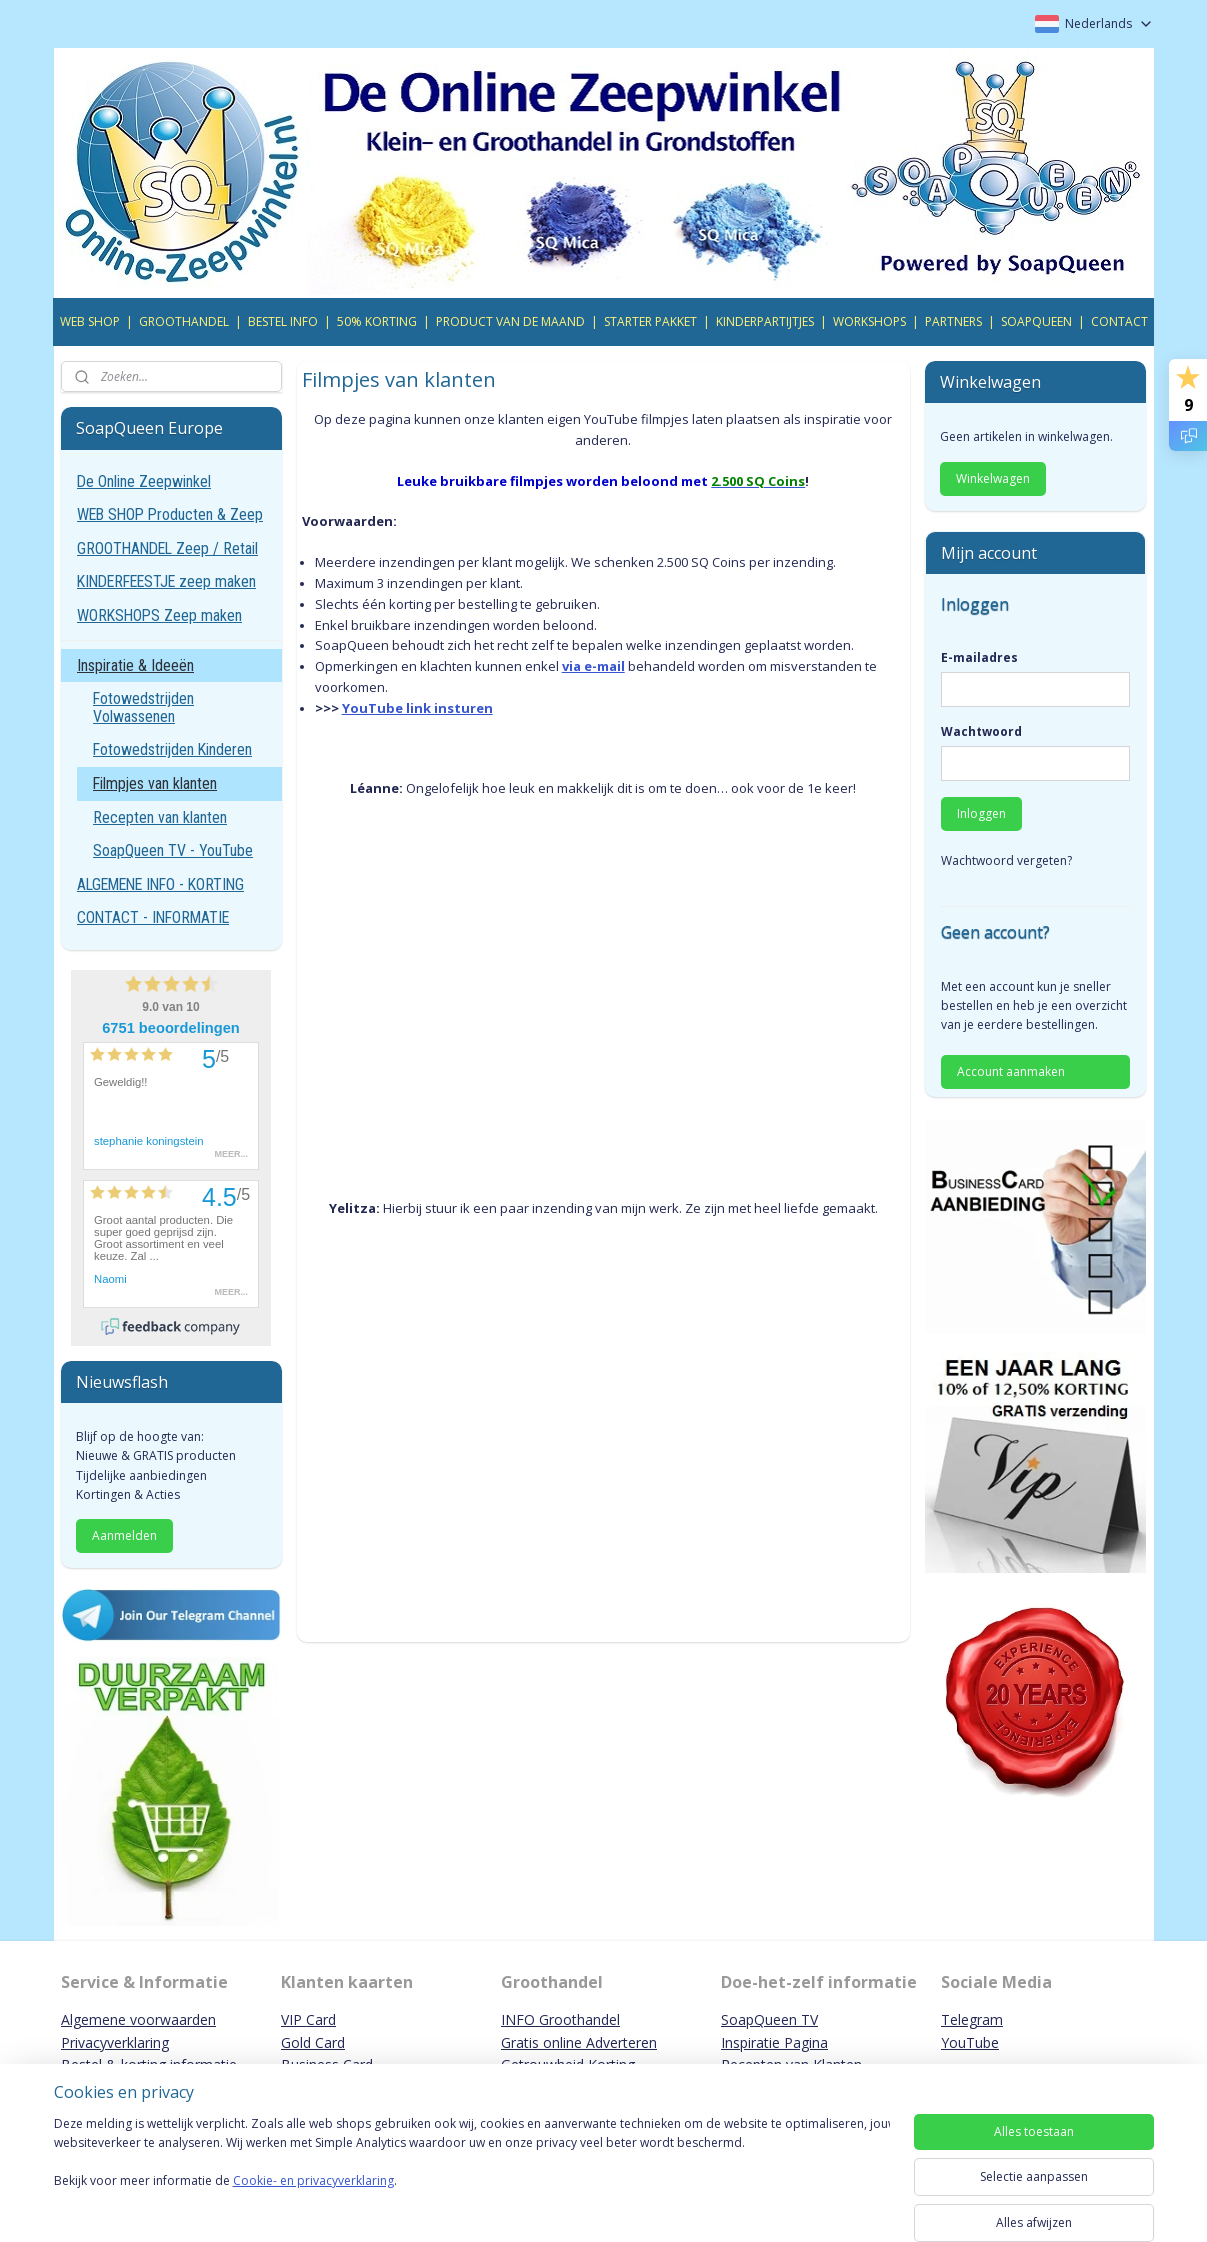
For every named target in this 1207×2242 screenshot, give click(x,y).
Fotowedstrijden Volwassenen (143, 707)
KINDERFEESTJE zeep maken (166, 581)
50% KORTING (377, 321)
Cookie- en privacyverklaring (313, 2200)
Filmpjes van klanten (155, 783)
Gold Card (313, 2042)
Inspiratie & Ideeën (135, 665)
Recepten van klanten (160, 817)
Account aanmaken (1011, 1071)
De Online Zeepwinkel (144, 481)
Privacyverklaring (115, 2042)
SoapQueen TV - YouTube (173, 850)
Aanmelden (124, 1535)
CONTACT (1119, 321)
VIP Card (308, 2019)
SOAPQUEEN (1036, 321)
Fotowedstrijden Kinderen (172, 749)
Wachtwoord (981, 731)
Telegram (972, 2019)
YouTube (970, 2042)
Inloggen (981, 813)
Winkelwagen (993, 478)
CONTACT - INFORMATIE (153, 917)
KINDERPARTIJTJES (765, 321)
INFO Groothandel (560, 2019)
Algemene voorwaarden (138, 2019)
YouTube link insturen (417, 708)
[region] (472, 2174)
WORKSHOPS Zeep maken (159, 615)
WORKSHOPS (869, 321)
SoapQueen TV (769, 2019)
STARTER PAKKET (650, 321)
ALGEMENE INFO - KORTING (160, 884)
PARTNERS (953, 321)
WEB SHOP (90, 321)
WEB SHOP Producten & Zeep (170, 514)
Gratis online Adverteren (579, 2042)
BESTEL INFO (283, 321)
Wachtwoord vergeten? (1006, 860)
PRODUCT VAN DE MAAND (510, 321)
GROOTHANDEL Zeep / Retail (167, 548)
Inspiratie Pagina (774, 2042)
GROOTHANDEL (184, 321)
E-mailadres (979, 657)
